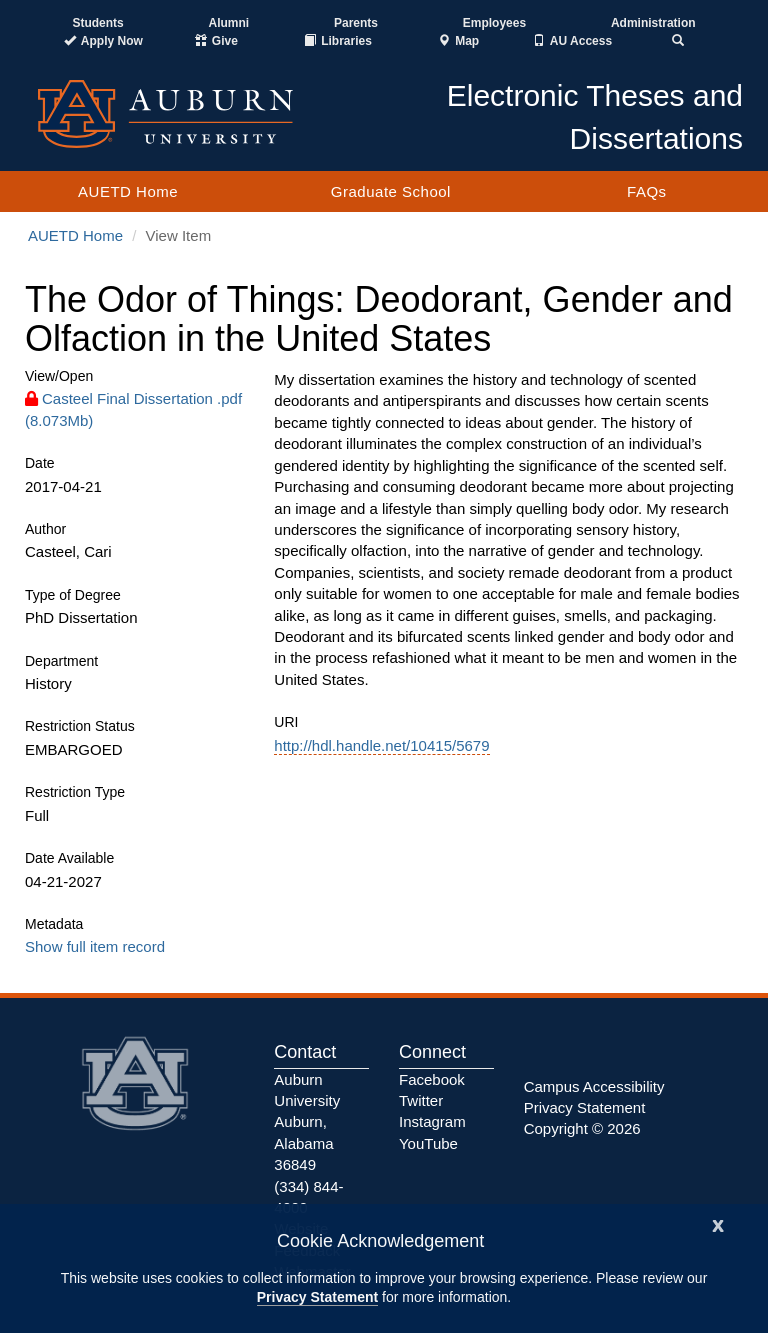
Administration (653, 23)
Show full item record (95, 946)
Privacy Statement (317, 1297)
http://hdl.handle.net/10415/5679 (381, 745)
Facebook (432, 1079)
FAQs (647, 191)
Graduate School (391, 191)
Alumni (229, 23)
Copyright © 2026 (582, 1128)
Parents (356, 23)
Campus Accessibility (594, 1086)
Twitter (421, 1100)
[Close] (718, 1223)
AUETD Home (128, 191)
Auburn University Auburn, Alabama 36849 (307, 1122)
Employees (494, 23)
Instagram (432, 1121)
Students (97, 23)
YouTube (428, 1143)
